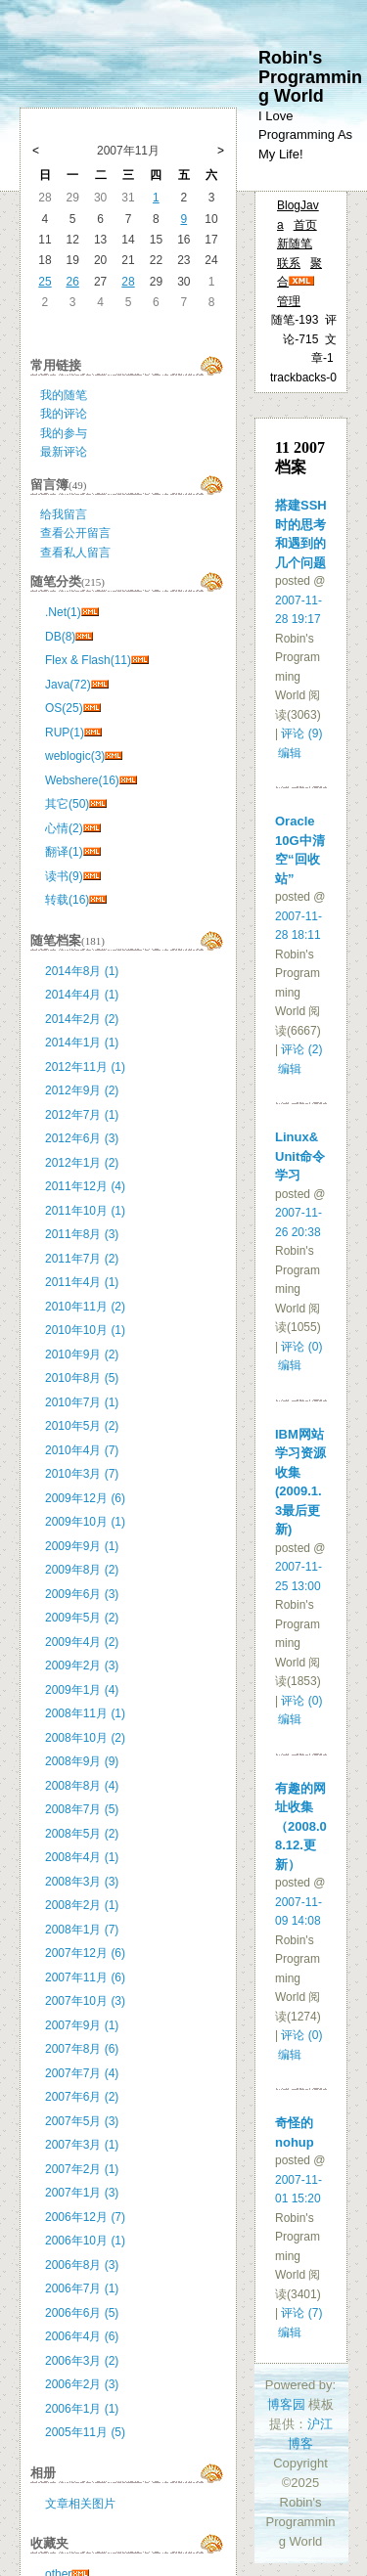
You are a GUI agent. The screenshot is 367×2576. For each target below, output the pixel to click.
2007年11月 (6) (85, 1977)
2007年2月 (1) (81, 2169)
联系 (288, 263)
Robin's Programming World (310, 77)
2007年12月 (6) (85, 1953)
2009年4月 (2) (81, 1642)
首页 (305, 225)
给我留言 (63, 514)
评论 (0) (301, 1347)
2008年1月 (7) (81, 1929)
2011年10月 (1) (85, 1211)
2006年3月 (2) (81, 2361)
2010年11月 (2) (85, 1306)
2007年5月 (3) (81, 2121)
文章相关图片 (80, 2503)
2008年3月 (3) (81, 1881)
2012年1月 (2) (81, 1163)
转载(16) (67, 900)
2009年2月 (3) (81, 1665)
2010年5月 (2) (81, 1426)
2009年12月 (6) (85, 1498)
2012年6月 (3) (81, 1138)
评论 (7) (301, 2313)
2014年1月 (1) (81, 1042)
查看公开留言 (75, 533)
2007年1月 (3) (81, 2192)
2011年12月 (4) (85, 1186)
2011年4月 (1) (81, 1282)
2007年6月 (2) (81, 2097)
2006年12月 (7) (85, 2217)
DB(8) (60, 637)
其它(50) (67, 804)
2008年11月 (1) (85, 1713)
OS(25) (64, 708)
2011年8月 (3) (81, 1234)
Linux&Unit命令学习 (300, 1156)
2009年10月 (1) (85, 1522)
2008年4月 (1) (81, 1857)
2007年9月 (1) (81, 2025)
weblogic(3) (75, 756)
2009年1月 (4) (81, 1690)
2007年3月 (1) (81, 2145)
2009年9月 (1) (81, 1546)
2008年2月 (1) (81, 1905)
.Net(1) (63, 612)
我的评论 (63, 414)
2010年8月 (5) (81, 1378)
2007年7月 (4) (81, 2073)
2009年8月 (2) (81, 1570)
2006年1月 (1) (81, 2409)
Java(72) (68, 684)
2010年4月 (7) (81, 1450)
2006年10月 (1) (85, 2240)
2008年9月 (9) (81, 1761)
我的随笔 (63, 395)
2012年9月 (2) (81, 1090)
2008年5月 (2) (81, 1834)
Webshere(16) (82, 780)
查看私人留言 (75, 552)
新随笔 (294, 243)
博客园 (286, 2404)
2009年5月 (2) (81, 1617)
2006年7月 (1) (81, 2288)
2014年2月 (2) (81, 1019)
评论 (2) (301, 1049)
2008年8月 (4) (81, 1786)
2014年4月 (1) (81, 994)
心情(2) (64, 828)
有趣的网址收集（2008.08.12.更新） (301, 1826)
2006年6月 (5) (81, 2313)
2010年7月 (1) (81, 1402)
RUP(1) (64, 732)
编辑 (289, 753)
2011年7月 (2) (81, 1259)
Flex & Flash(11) (88, 660)
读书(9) (64, 876)
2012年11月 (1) (85, 1067)
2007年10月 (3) (85, 2001)
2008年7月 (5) (81, 1809)
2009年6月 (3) (81, 1594)
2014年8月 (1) (81, 971)
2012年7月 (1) (81, 1115)
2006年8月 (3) (81, 2265)
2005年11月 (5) (85, 2432)
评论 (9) (301, 733)
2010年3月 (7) (81, 1474)
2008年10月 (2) (85, 1738)
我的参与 (63, 433)
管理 (288, 301)
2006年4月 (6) (81, 2336)
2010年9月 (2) (81, 1354)
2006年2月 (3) (81, 2384)
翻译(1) (64, 852)
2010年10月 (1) (85, 1330)
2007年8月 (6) (81, 2049)
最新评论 (63, 452)
